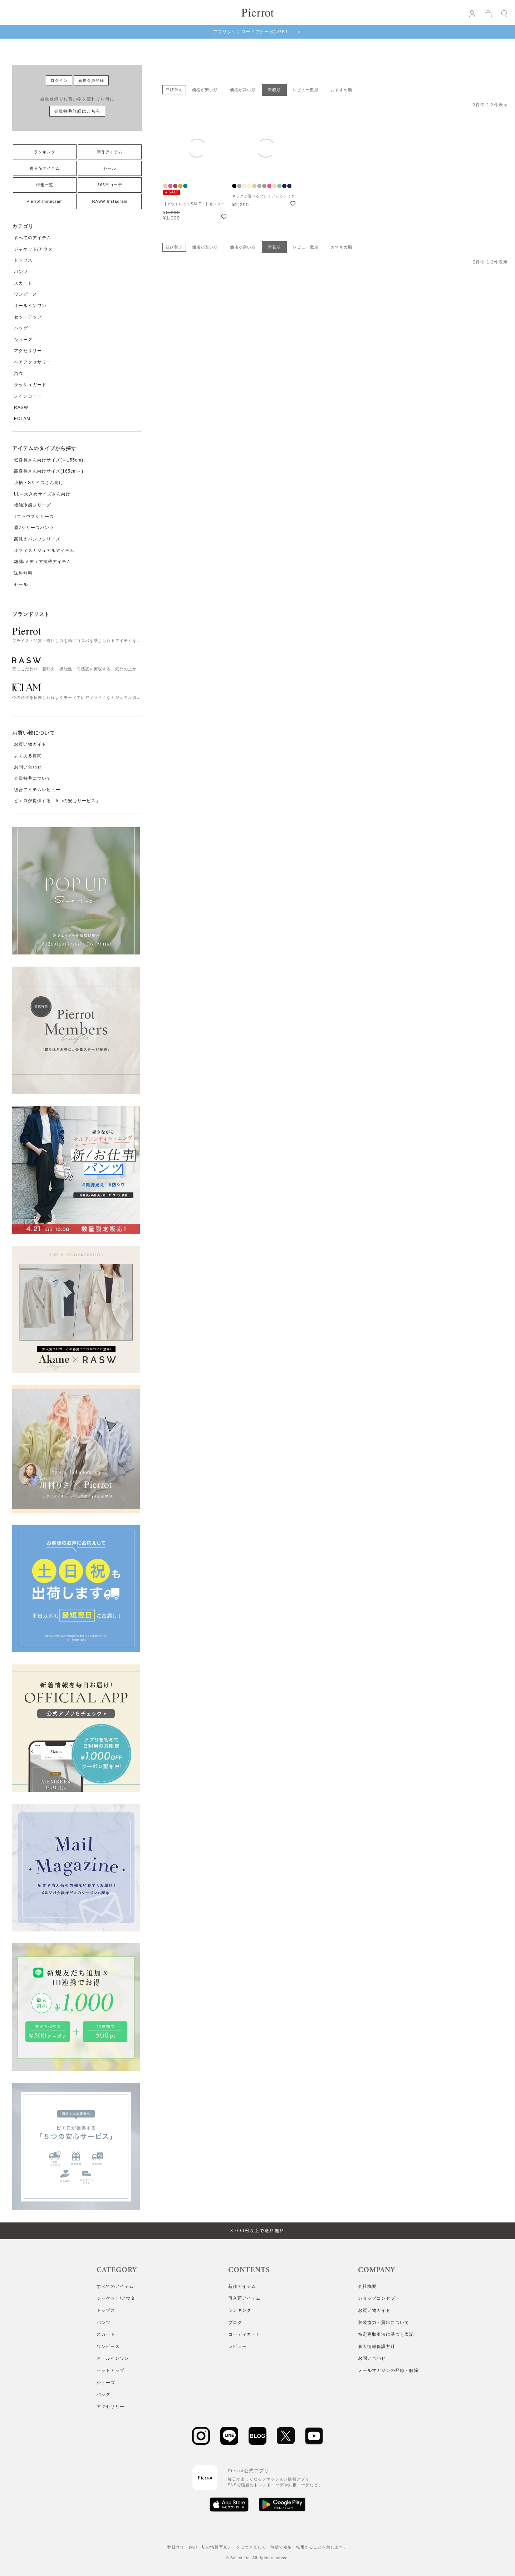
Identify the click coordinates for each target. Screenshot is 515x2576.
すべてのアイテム (32, 237)
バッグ (21, 328)
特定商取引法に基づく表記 (386, 2334)
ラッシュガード (30, 384)
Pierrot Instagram (44, 201)
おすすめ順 (341, 90)
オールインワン (30, 305)
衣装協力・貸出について (383, 2322)
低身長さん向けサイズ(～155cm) (48, 460)
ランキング (44, 152)
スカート (23, 283)
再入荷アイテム (45, 168)
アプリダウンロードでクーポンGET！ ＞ (257, 31)
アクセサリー (28, 350)
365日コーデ (109, 185)
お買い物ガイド (30, 744)
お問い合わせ (28, 767)
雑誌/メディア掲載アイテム (42, 561)
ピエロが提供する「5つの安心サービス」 (57, 800)
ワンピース (25, 294)
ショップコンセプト (379, 2298)
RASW (21, 407)
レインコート (28, 396)
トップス (23, 260)
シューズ (23, 339)
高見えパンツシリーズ (37, 539)
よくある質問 (28, 755)
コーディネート (244, 2334)
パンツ (21, 271)
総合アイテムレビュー (37, 789)
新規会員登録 (91, 80)
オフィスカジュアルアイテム (44, 550)
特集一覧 (44, 185)
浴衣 (18, 373)
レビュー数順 (306, 90)
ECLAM (22, 418)
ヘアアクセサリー (32, 362)
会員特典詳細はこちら (77, 111)
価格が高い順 (243, 90)
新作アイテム (110, 152)
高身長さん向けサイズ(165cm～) (48, 471)
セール (109, 168)
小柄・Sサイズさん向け (39, 482)
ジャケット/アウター (35, 249)
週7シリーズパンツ (34, 527)
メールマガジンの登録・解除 (388, 2370)
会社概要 (367, 2286)
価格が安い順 (205, 90)
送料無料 (23, 573)
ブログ (235, 2322)
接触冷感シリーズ (32, 505)
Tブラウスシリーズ (34, 516)
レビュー (237, 2346)
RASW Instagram (110, 201)
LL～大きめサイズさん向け (42, 494)
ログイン (59, 80)
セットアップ (28, 317)
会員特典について (32, 778)
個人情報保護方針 (376, 2346)
